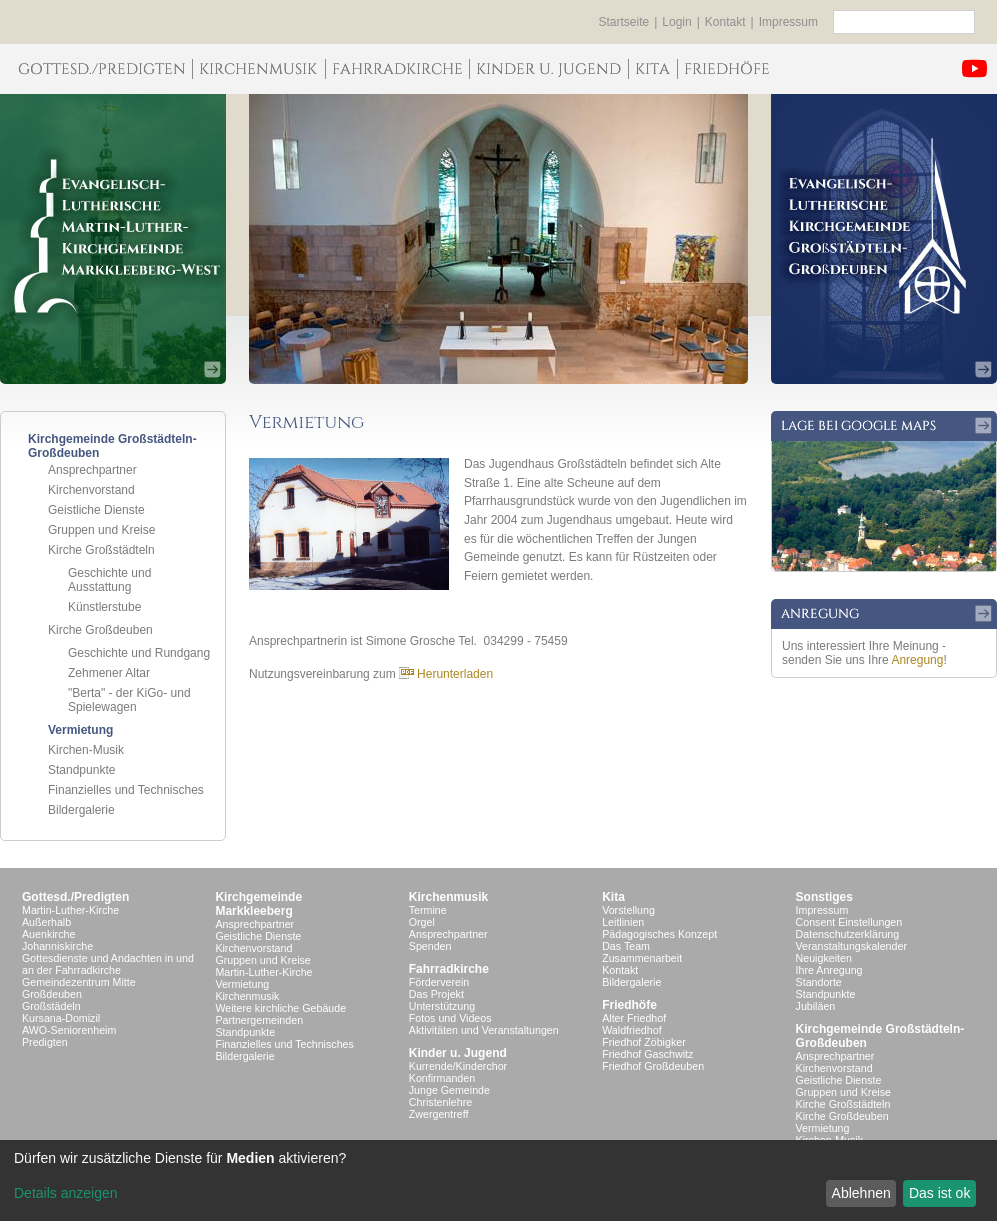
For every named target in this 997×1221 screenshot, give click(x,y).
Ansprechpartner (92, 470)
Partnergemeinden (259, 1020)
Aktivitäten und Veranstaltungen (484, 1030)
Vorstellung (628, 910)
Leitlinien (623, 922)
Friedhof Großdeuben (653, 1066)
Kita (613, 897)
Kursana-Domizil (61, 1018)
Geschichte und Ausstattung (109, 580)
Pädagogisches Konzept (659, 934)
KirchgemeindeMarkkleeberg (258, 904)
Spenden (430, 946)
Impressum (788, 22)
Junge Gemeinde (449, 1090)
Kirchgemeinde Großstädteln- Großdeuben (880, 1036)
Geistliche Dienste (96, 510)
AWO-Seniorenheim (69, 1030)
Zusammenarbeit (642, 958)
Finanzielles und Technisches (126, 790)
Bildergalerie (81, 810)
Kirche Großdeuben (100, 630)
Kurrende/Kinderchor (458, 1066)
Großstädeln (51, 1006)
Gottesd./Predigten (75, 897)
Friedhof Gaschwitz (647, 1054)
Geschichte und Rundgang (139, 653)
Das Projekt (436, 994)
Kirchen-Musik (86, 750)
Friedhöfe (629, 1005)
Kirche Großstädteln (101, 550)
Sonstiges (824, 897)
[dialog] (498, 1180)
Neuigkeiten (824, 958)
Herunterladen (446, 674)
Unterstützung (442, 1006)
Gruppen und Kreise (101, 530)
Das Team (626, 946)
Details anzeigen (66, 1193)
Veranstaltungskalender (851, 946)
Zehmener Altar (109, 673)
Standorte (819, 982)
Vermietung (80, 730)
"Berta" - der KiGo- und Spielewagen (129, 700)
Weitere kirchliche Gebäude (280, 1008)
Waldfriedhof (631, 1030)
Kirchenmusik (247, 996)
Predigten (45, 1042)
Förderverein (439, 982)
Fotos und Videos (450, 1018)
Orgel (422, 922)
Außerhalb (46, 922)
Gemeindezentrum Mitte (79, 982)
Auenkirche (48, 934)
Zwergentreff (439, 1114)
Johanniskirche (57, 946)
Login (676, 22)
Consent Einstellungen (849, 922)
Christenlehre (440, 1102)
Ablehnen (861, 1193)
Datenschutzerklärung (848, 934)
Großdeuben (52, 994)
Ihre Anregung (829, 970)
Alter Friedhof (634, 1018)
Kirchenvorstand (91, 490)
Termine (428, 910)
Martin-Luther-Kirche (70, 910)
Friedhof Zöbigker (644, 1042)
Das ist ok (939, 1193)
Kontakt (725, 22)
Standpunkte (81, 770)
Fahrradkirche (449, 969)
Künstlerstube (104, 607)
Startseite (624, 22)
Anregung (917, 660)
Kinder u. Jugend (458, 1053)
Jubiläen (816, 1006)
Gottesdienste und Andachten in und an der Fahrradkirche (108, 964)
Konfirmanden (442, 1078)
